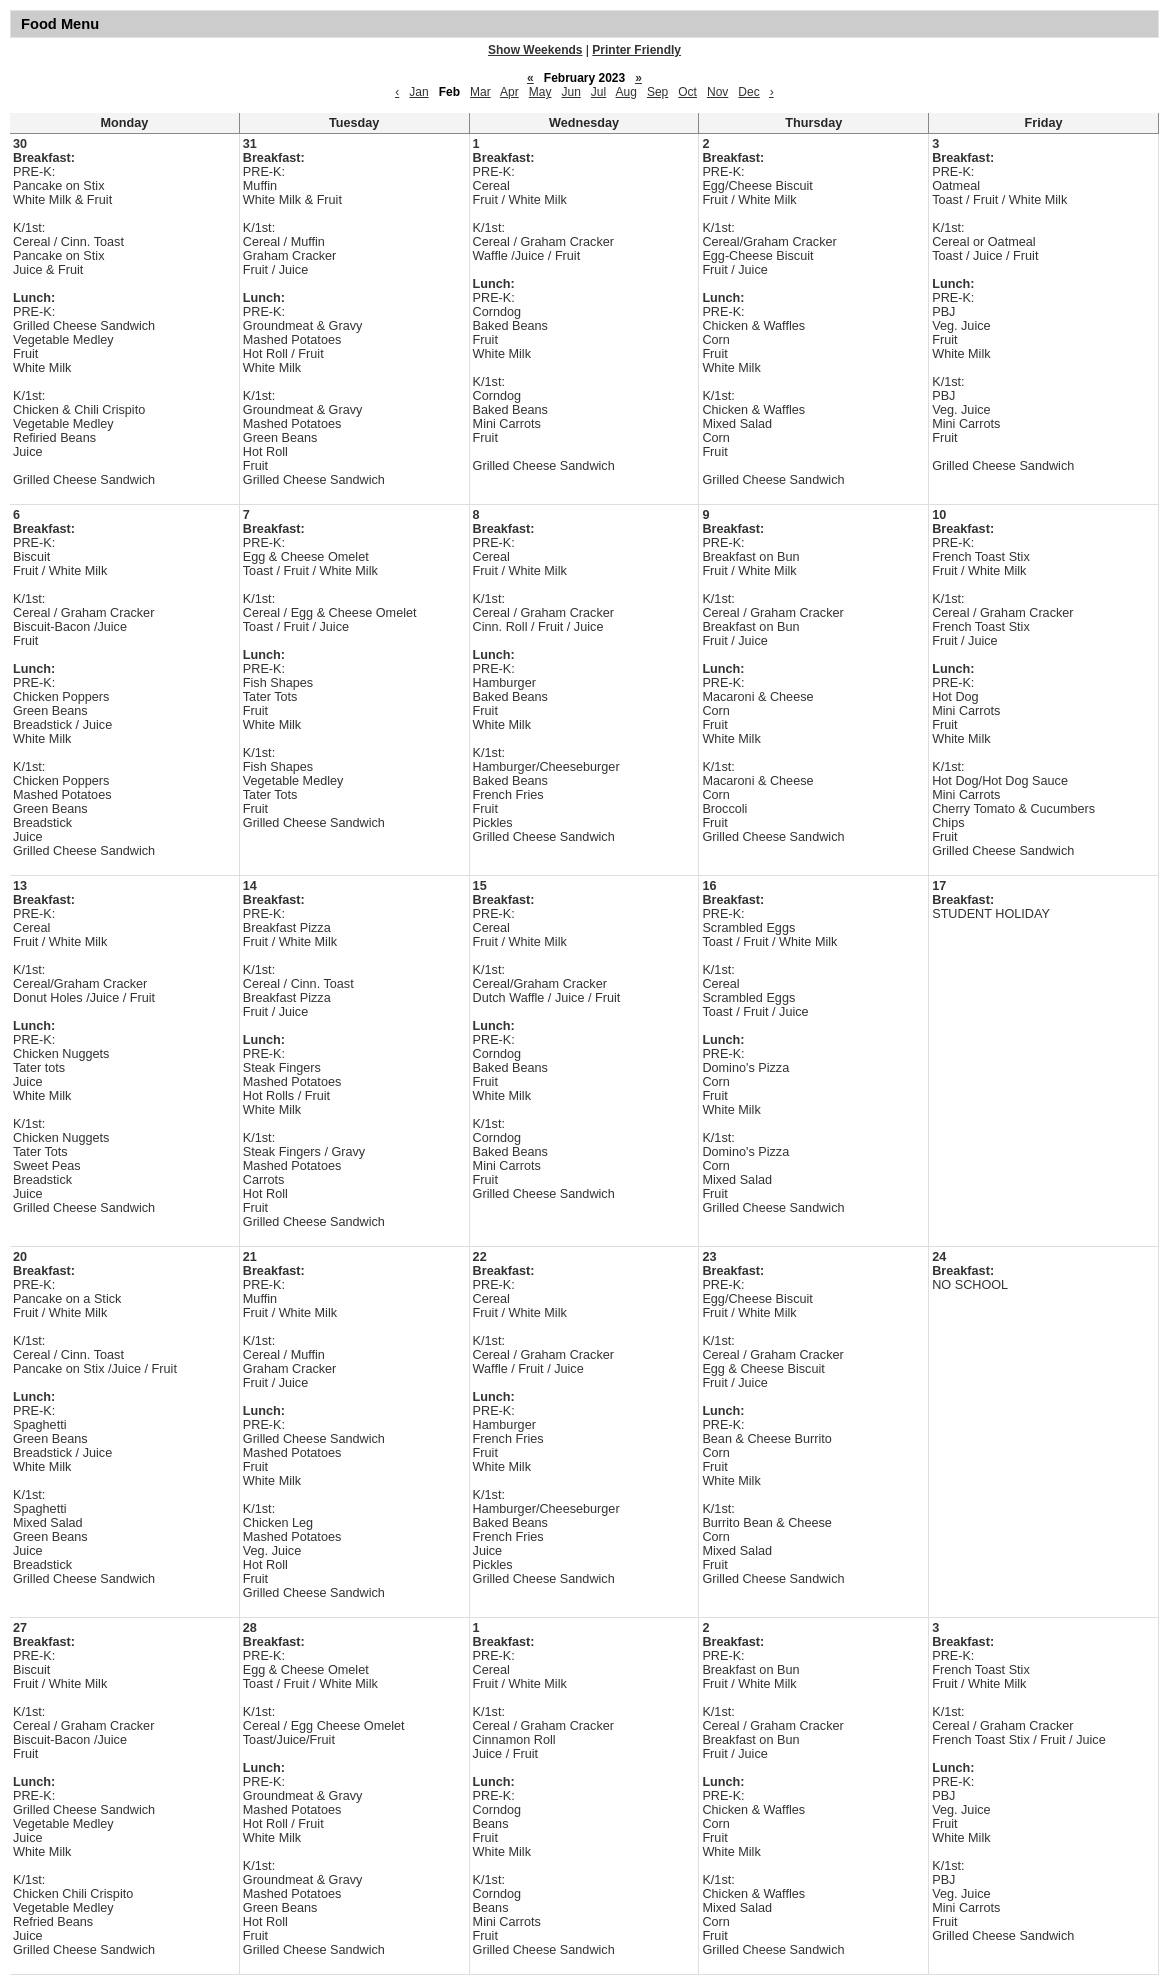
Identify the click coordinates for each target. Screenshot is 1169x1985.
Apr (509, 92)
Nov (717, 92)
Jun (570, 92)
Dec (748, 92)
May (540, 92)
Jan (418, 92)
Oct (687, 92)
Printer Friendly (636, 50)
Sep (657, 92)
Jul (598, 92)
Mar (480, 92)
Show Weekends (535, 50)
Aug (626, 92)
